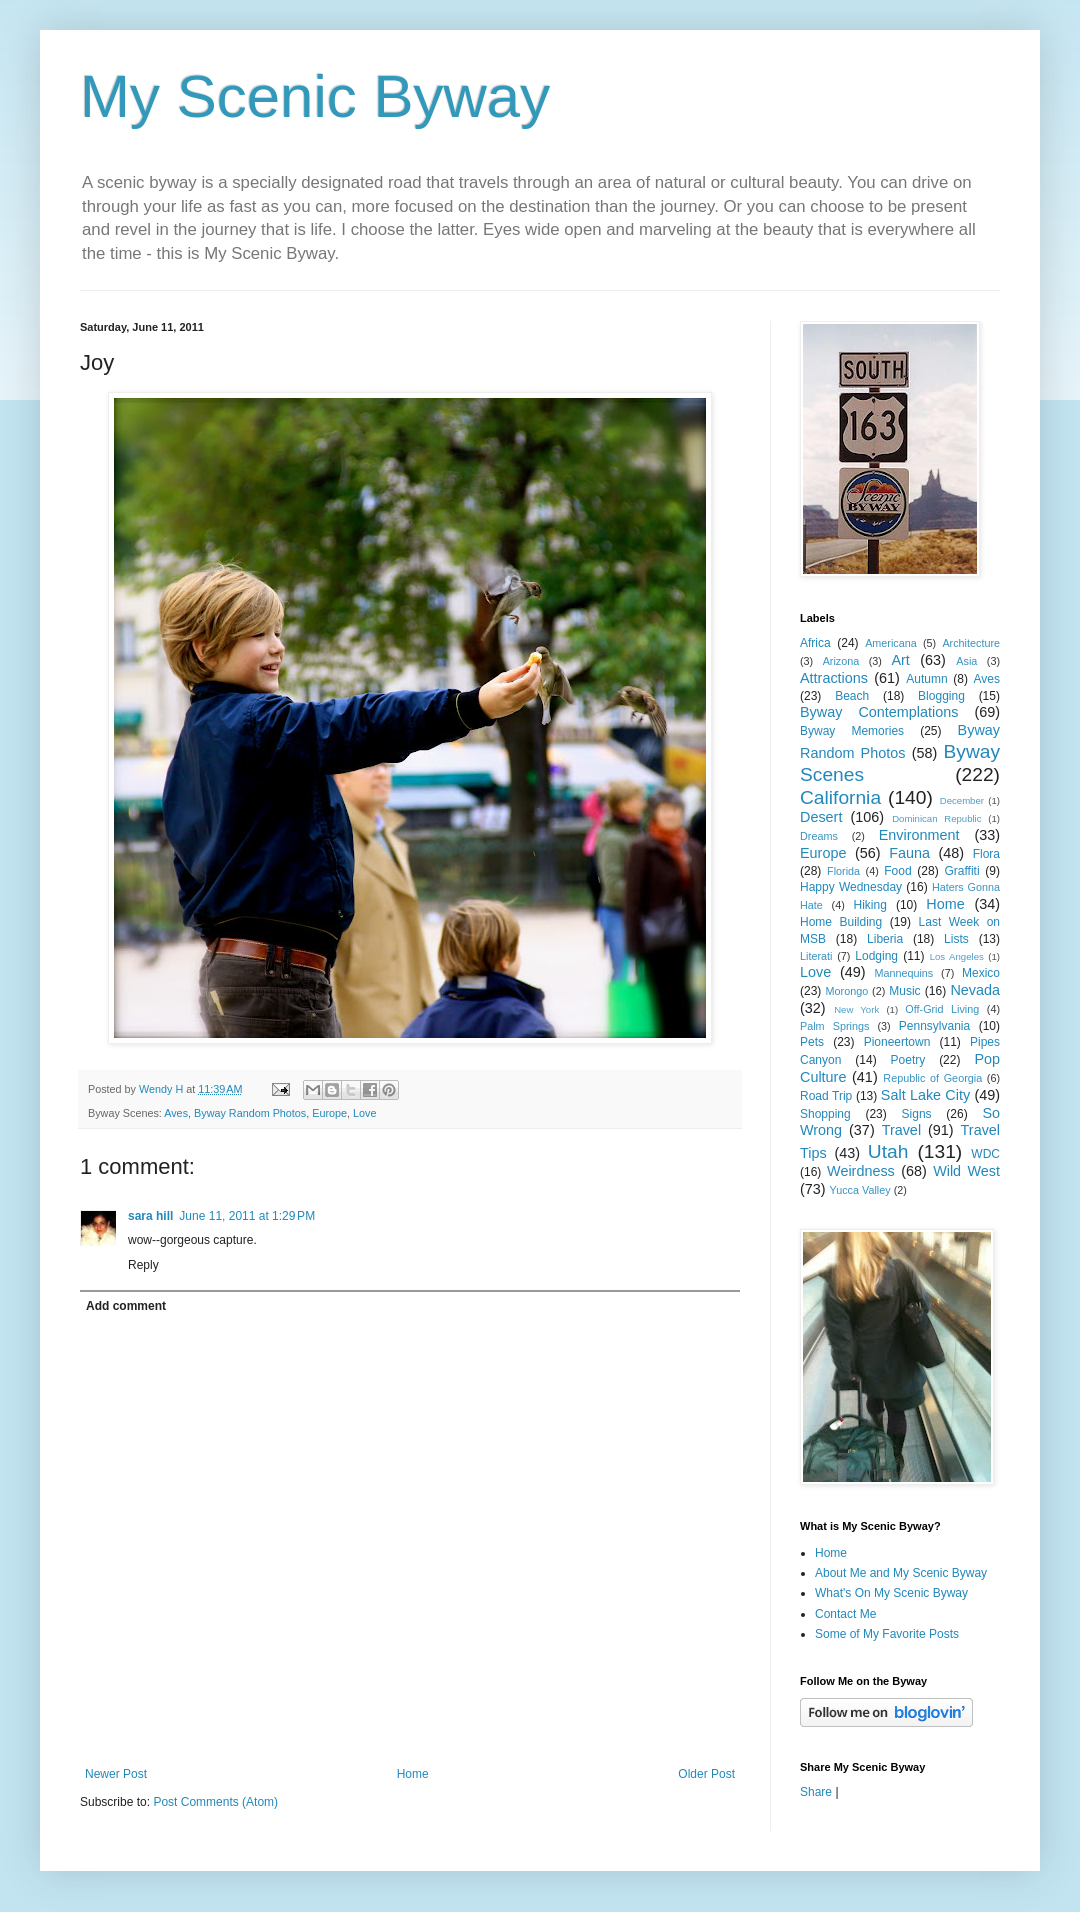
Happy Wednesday (851, 887)
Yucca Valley (860, 1190)
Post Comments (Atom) (215, 1802)
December (962, 800)
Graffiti (961, 871)
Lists (956, 939)
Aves (176, 1113)
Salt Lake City (925, 1095)
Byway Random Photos (250, 1113)
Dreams (819, 836)
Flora (986, 854)
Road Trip (826, 1096)
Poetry (908, 1060)
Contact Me (845, 1614)
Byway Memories (852, 731)
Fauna (909, 853)
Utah (888, 1151)
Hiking (869, 905)
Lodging (876, 956)
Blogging (941, 696)
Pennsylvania (934, 1026)
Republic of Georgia (932, 1078)
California (840, 797)
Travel (901, 1130)
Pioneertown (897, 1042)
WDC (985, 1154)
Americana (891, 643)
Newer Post (116, 1774)
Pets (812, 1042)
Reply (143, 1265)
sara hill (150, 1216)
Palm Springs (834, 1026)
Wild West (966, 1171)
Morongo (847, 991)
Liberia (885, 939)
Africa (815, 643)
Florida (843, 871)
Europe (329, 1113)
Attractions (834, 678)
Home (413, 1774)
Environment (919, 835)
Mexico (981, 973)
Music (904, 991)
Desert (821, 817)
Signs (917, 1114)
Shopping (825, 1114)
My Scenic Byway (315, 96)
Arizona (841, 661)
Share (816, 1792)
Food (897, 871)
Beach (852, 696)
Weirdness (861, 1171)
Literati (816, 956)
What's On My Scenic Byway (891, 1593)
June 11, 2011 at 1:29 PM (247, 1216)
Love (364, 1113)
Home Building (841, 922)
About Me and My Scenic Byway (901, 1573)
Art (900, 660)
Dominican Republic (936, 818)
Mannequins (903, 973)
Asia (966, 661)
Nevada (975, 990)
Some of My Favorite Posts (887, 1634)
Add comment (126, 1306)
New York (856, 1009)
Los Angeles (957, 956)
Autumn (926, 679)
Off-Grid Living (942, 1009)
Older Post (706, 1774)
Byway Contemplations (879, 712)
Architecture (971, 643)
